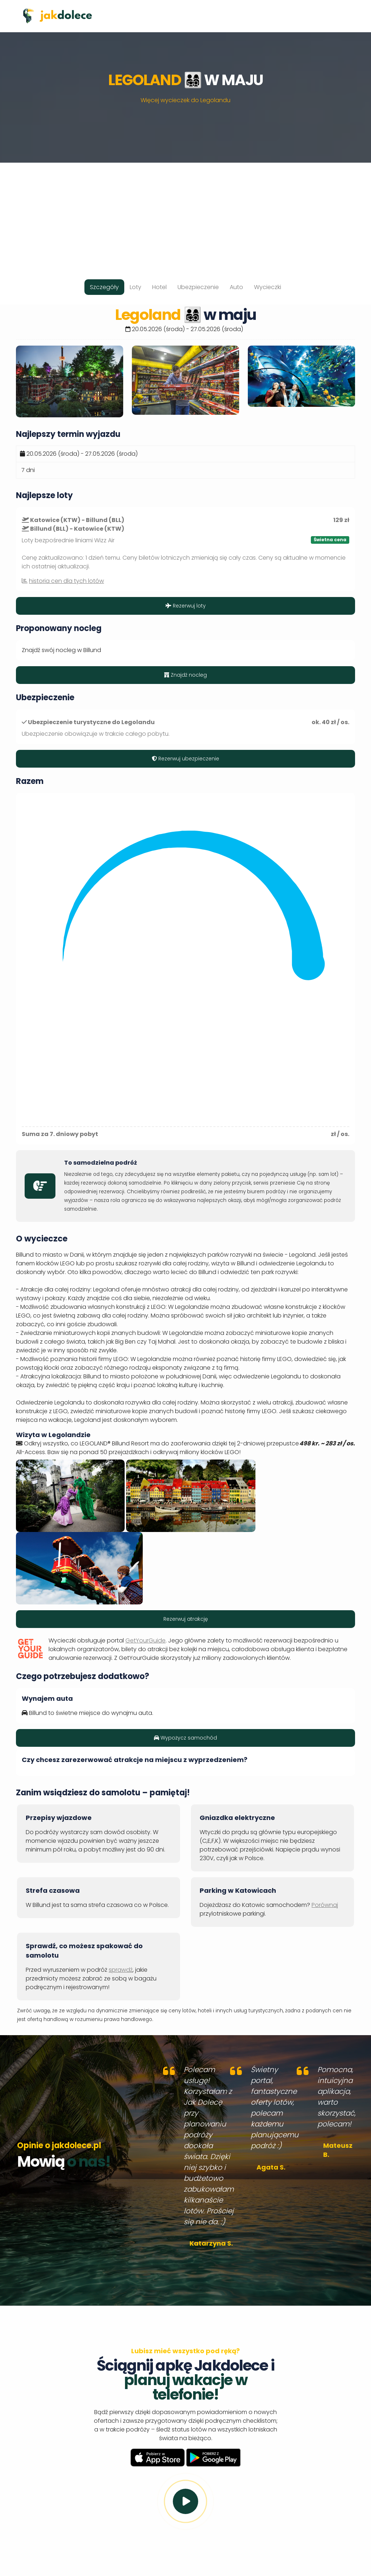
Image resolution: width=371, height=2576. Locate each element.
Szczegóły (104, 287)
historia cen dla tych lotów (66, 581)
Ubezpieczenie (198, 287)
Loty (135, 287)
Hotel (159, 287)
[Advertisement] (185, 213)
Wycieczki (267, 287)
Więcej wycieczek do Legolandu (185, 100)
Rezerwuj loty (186, 605)
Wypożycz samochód (185, 1737)
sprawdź (121, 1970)
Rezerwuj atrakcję (185, 1619)
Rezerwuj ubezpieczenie (185, 758)
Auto (236, 287)
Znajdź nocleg (185, 675)
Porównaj (325, 1905)
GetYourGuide (145, 1640)
